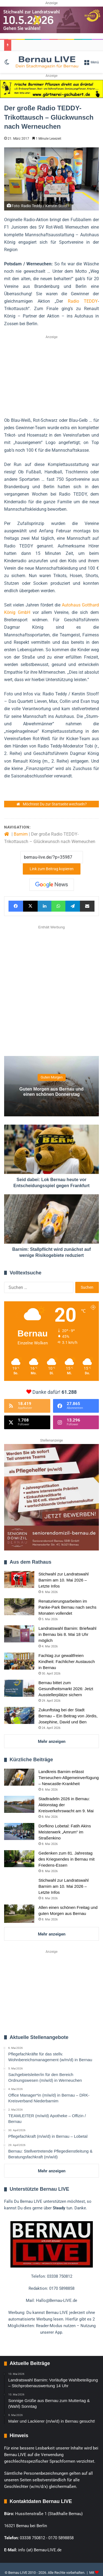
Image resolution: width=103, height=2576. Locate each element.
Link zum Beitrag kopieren (52, 869)
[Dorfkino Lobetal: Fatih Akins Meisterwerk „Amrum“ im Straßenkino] (19, 1831)
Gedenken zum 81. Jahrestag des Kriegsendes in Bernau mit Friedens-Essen (66, 1859)
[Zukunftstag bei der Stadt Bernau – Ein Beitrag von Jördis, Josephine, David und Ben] (19, 1715)
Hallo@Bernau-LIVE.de (56, 2300)
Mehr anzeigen (51, 1741)
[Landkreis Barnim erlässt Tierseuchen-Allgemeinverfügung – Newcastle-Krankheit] (19, 1777)
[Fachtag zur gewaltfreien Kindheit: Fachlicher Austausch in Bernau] (19, 1661)
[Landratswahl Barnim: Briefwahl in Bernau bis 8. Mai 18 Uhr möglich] (19, 1633)
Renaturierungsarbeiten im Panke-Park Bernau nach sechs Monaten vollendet (67, 1607)
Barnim (21, 834)
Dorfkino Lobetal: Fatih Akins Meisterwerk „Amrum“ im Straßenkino (64, 1832)
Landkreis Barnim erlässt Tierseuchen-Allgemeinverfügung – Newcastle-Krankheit (68, 1777)
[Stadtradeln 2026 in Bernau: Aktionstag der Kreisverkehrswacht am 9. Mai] (19, 1804)
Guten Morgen (52, 1077)
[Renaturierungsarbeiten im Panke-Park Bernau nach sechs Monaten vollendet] (19, 1606)
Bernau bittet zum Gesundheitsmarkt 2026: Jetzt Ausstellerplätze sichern (65, 1688)
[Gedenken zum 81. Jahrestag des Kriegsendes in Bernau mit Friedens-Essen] (19, 1858)
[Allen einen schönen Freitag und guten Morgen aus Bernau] (19, 1913)
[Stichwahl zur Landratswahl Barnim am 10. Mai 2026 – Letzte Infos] (19, 1579)
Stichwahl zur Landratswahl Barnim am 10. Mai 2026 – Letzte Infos (63, 1580)
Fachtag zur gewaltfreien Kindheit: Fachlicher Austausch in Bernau (66, 1661)
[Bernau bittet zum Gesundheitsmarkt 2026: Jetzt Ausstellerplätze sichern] (19, 1688)
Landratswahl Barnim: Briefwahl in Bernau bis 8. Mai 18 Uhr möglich (67, 1634)
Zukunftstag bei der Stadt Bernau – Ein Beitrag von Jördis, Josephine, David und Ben (68, 1715)
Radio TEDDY (83, 301)
